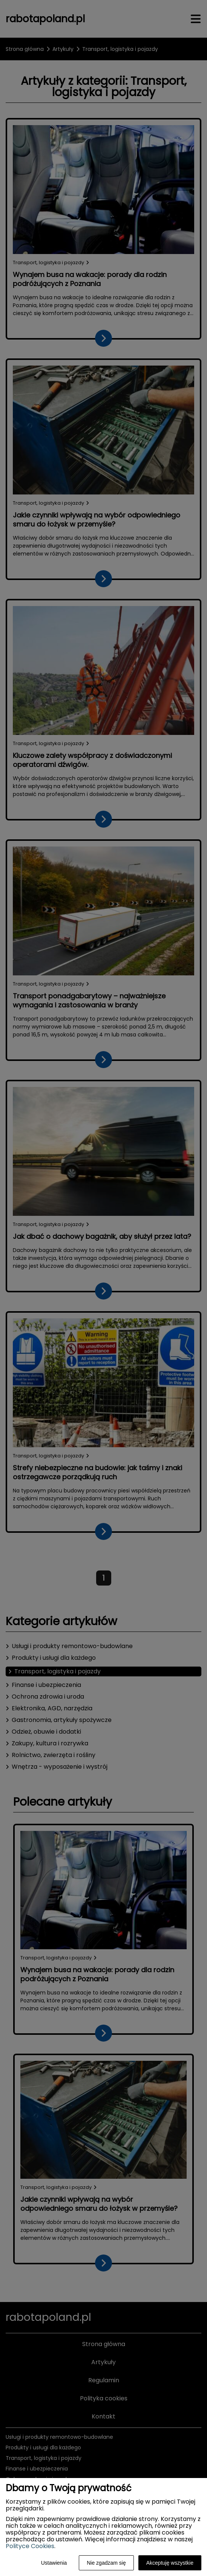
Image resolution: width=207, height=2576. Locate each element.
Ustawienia (54, 2563)
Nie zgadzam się (106, 2563)
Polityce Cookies (30, 2546)
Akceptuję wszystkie (169, 2563)
